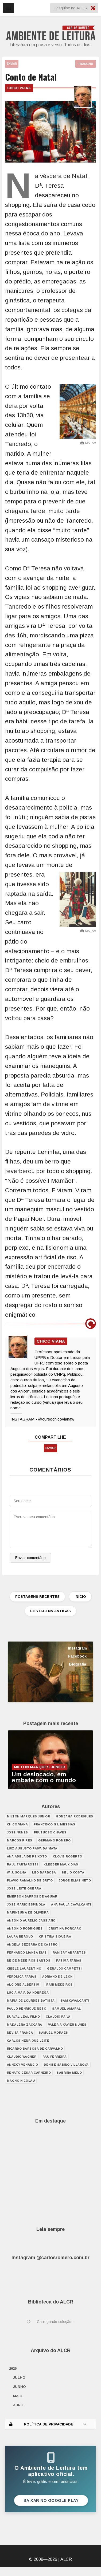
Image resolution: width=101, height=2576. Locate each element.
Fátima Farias (68, 1960)
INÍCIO (80, 1597)
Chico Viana (19, 88)
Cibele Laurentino (24, 1968)
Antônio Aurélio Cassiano (31, 1920)
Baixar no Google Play (51, 2500)
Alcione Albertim (23, 1984)
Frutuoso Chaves (50, 1832)
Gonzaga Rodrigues (74, 1816)
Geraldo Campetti (64, 1968)
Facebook (77, 1656)
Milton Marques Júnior (28, 1816)
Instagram (77, 1648)
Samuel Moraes (53, 2032)
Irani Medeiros (59, 1984)
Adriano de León (57, 1976)
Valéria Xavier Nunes (67, 2024)
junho (19, 2387)
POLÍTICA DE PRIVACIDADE (47, 2424)
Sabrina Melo (69, 2072)
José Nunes (17, 1832)
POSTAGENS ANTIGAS (50, 1611)
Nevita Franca (20, 2032)
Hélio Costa (73, 1872)
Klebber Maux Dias (61, 1864)
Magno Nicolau (21, 2080)
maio (17, 2396)
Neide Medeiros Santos (28, 1960)
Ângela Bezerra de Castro (32, 1944)
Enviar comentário (30, 1558)
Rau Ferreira (54, 2056)
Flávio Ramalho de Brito (30, 1880)
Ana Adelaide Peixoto (27, 1856)
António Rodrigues (25, 1928)
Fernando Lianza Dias (27, 1952)
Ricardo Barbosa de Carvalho (35, 2048)
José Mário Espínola (26, 1904)
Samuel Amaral (66, 2008)
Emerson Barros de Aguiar (32, 1896)
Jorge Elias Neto (75, 1880)
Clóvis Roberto (67, 1856)
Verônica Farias (22, 1976)
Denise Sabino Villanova (66, 2064)
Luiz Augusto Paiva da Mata (32, 1848)
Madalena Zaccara (24, 2024)
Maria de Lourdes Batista (31, 2000)
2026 (13, 2368)
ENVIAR (12, 63)
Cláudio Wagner (22, 2056)
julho (19, 2378)
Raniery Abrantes (69, 1952)
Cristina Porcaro (64, 1928)
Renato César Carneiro (29, 2072)
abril (18, 2405)
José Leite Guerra (24, 1888)
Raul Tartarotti (22, 1864)
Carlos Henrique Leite (28, 2040)
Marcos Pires (19, 1840)
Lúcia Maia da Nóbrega (28, 1992)
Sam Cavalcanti (75, 2000)
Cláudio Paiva (58, 2016)
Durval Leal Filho (23, 2016)
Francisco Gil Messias (54, 1824)
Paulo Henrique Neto (26, 2008)
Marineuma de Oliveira (28, 1912)
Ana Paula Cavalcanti (71, 1904)
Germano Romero (54, 1840)
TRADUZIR (85, 63)
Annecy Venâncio (22, 2064)
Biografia (77, 1664)
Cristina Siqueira (55, 1936)
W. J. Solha (16, 1872)
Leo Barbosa (44, 1872)
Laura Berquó (20, 1936)
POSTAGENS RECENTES (37, 1597)
